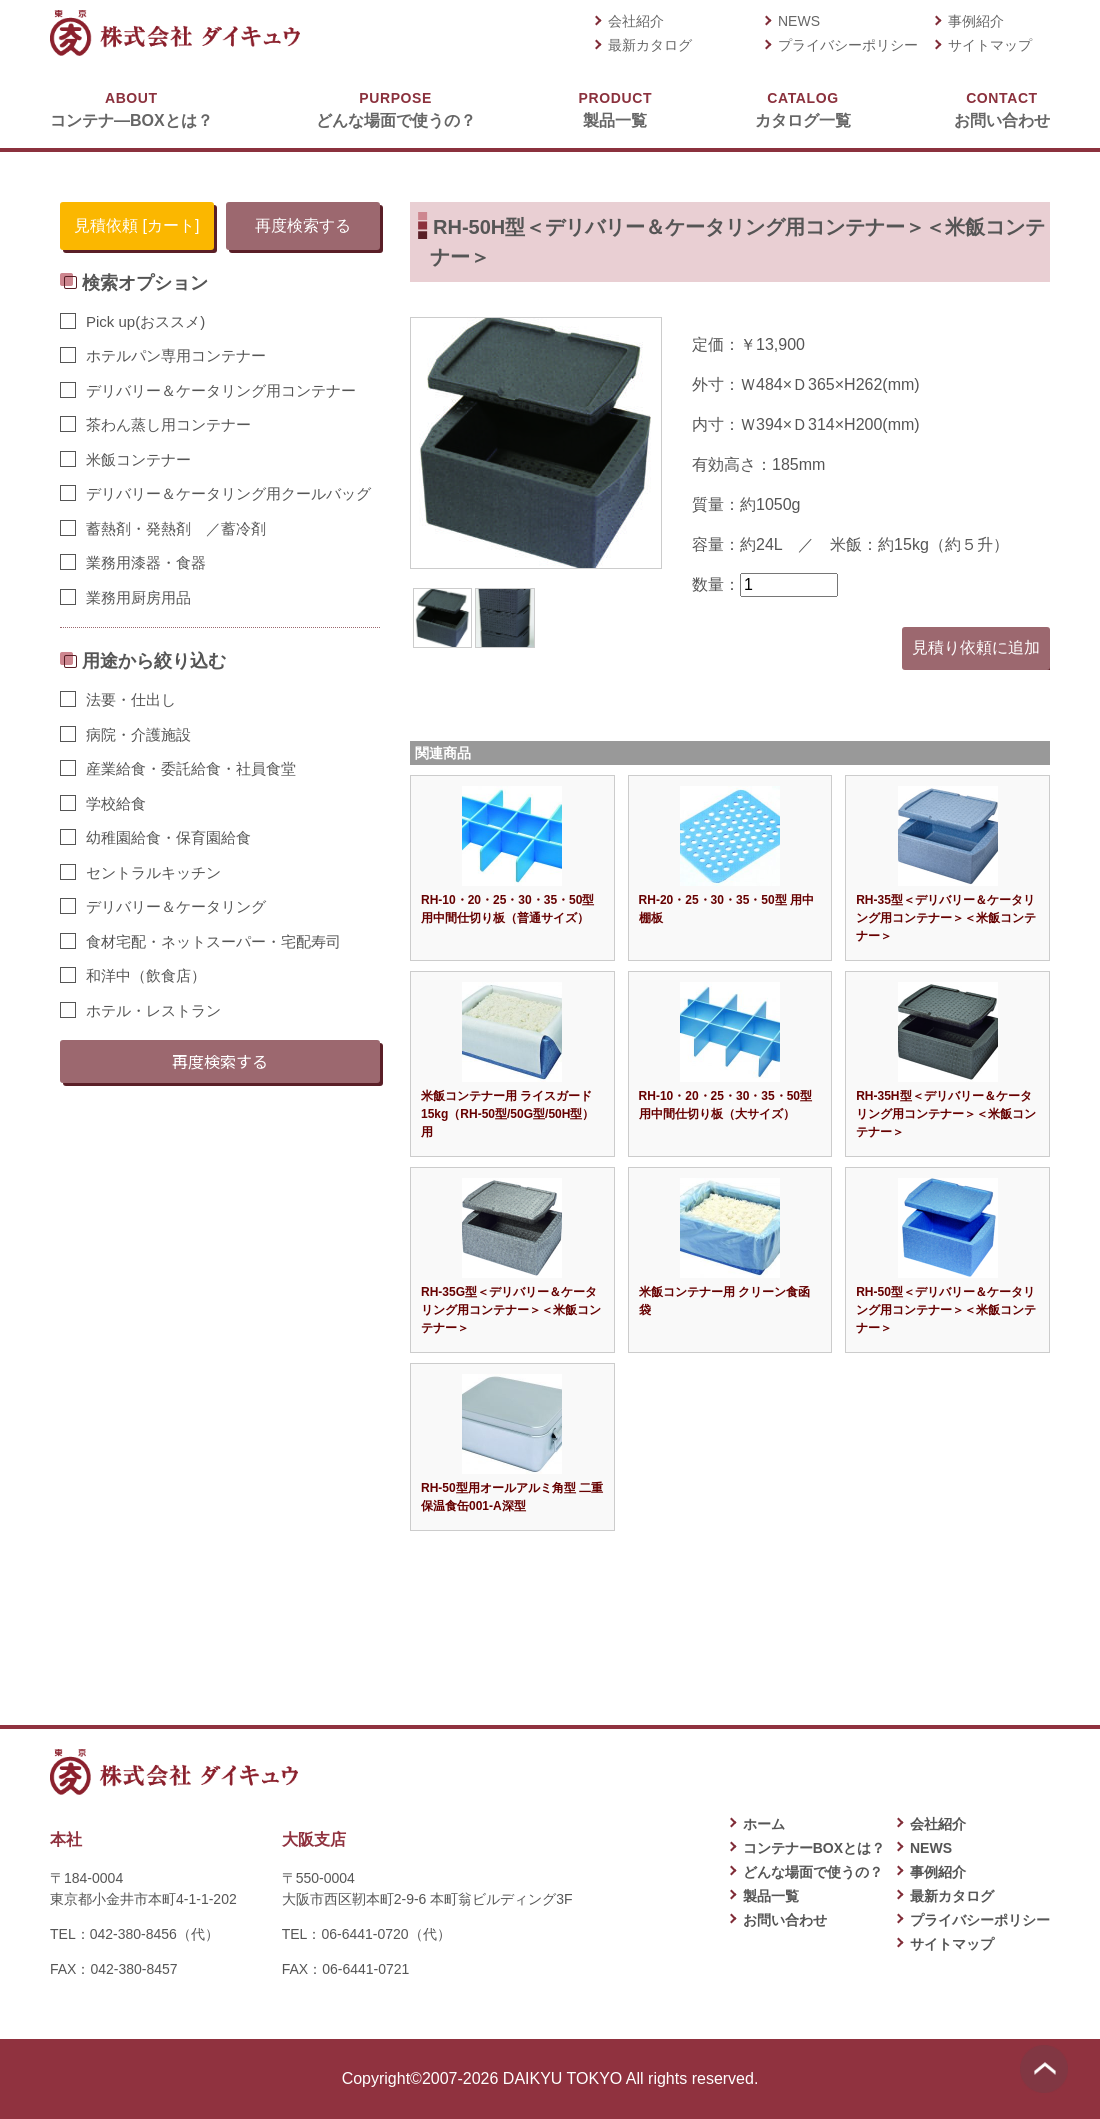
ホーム (764, 1824)
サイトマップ (990, 45)
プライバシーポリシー (848, 45)
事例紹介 (976, 21)
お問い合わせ (1002, 108)
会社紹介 (636, 21)
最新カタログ (650, 45)
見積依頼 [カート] (136, 225)
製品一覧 (615, 108)
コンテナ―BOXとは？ (131, 108)
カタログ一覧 (803, 108)
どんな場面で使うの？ (396, 108)
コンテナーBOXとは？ (814, 1848)
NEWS (799, 21)
